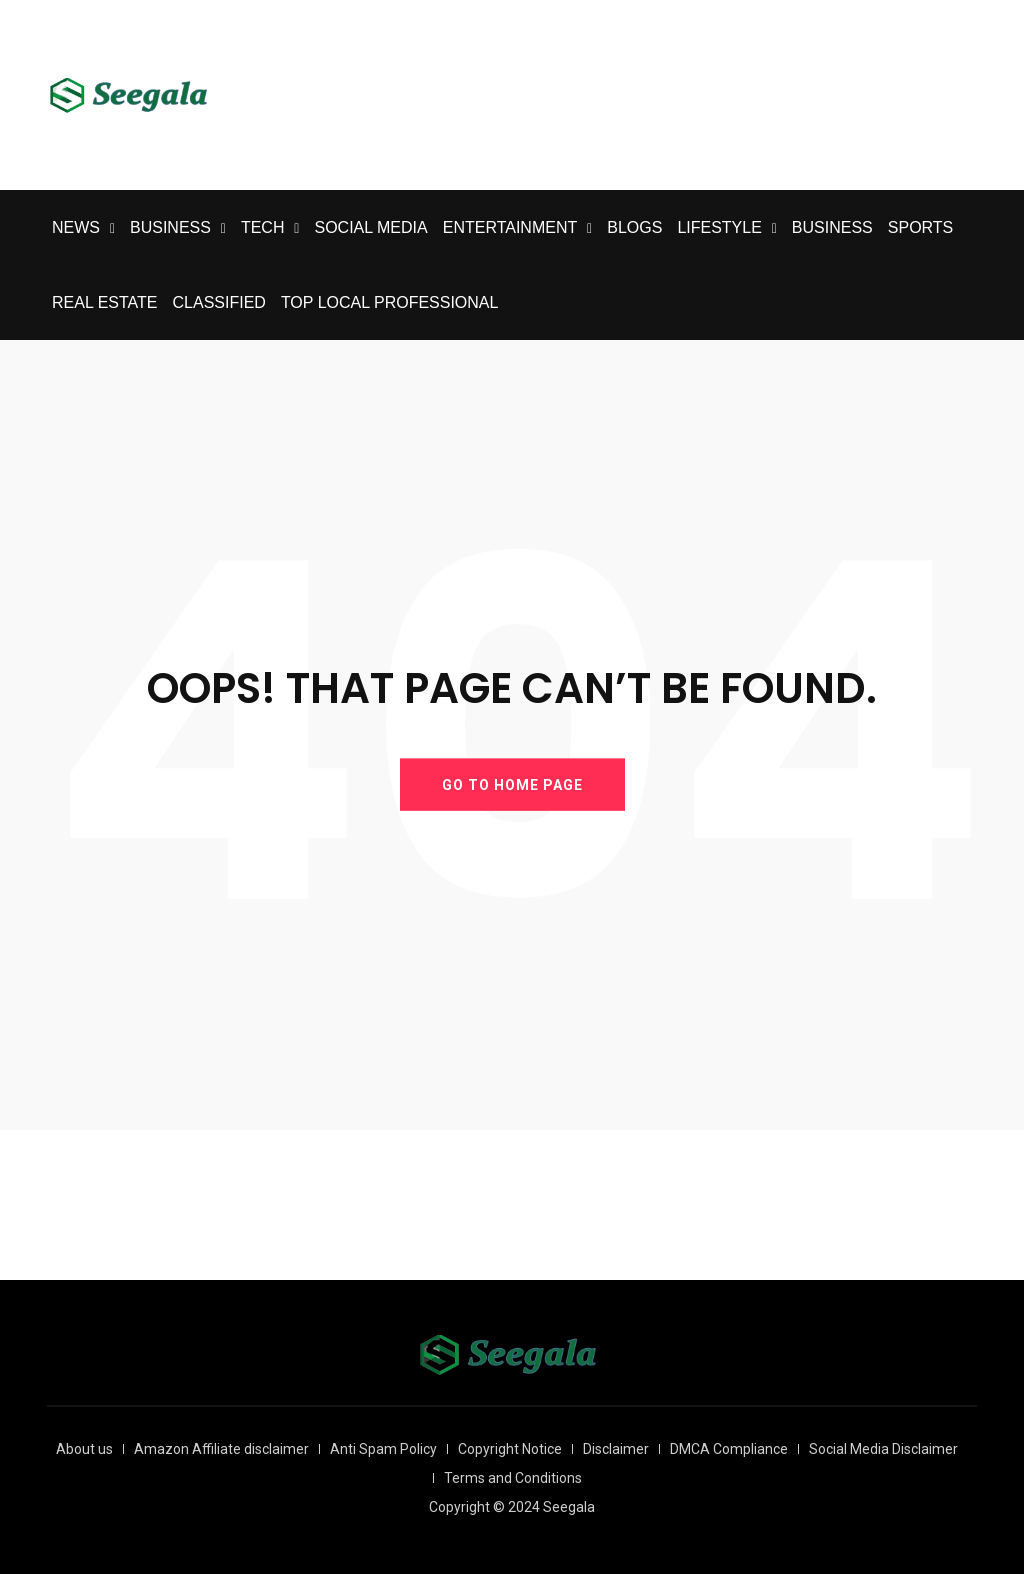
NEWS (76, 227)
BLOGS (634, 227)
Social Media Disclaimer (883, 1449)
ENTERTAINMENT (510, 227)
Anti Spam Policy (383, 1449)
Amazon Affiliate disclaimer (221, 1449)
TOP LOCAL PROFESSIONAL (390, 302)
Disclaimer (616, 1449)
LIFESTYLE (719, 227)
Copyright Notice (510, 1449)
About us (84, 1449)
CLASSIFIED (219, 302)
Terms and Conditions (513, 1478)
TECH (263, 227)
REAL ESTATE (105, 302)
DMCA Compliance (729, 1449)
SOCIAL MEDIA (370, 227)
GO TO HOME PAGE (512, 784)
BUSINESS (170, 227)
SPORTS (921, 227)
